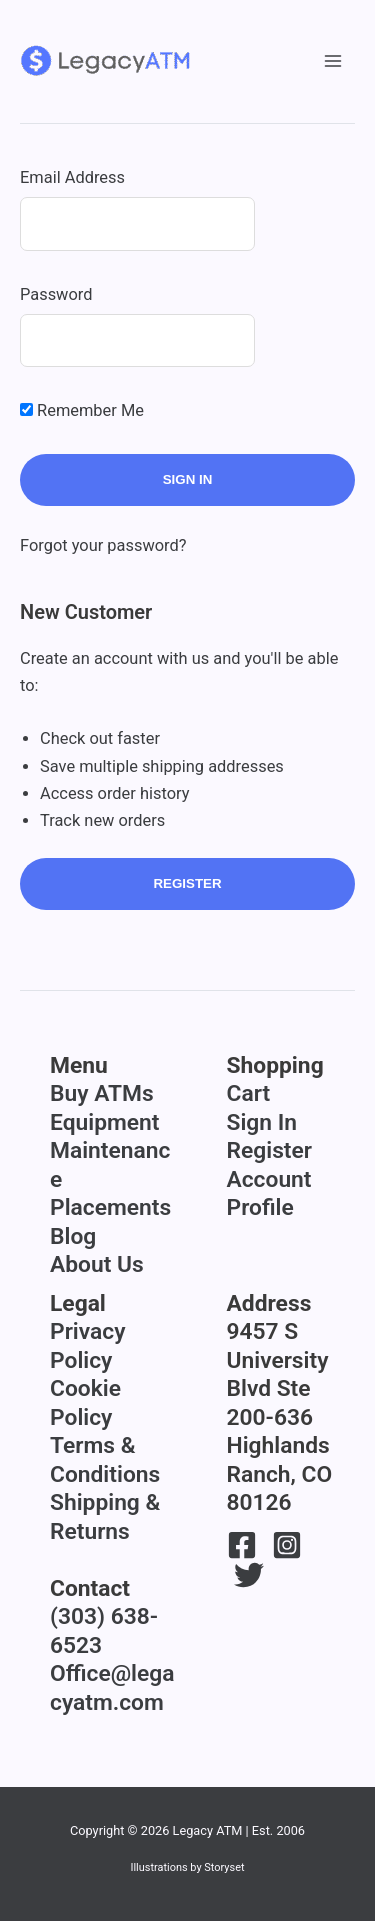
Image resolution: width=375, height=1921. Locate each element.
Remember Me (82, 410)
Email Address (72, 177)
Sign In (262, 1122)
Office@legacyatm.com (112, 1688)
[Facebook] (242, 1545)
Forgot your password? (103, 545)
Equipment (104, 1122)
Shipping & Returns (105, 1517)
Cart (249, 1093)
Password (56, 294)
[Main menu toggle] (332, 61)
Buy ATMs (102, 1093)
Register (187, 883)
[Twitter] (249, 1575)
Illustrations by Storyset (187, 1867)
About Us (97, 1264)
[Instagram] (287, 1545)
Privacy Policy (87, 1346)
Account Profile (269, 1194)
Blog (73, 1236)
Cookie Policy (85, 1403)
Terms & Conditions (105, 1460)
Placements (110, 1207)
